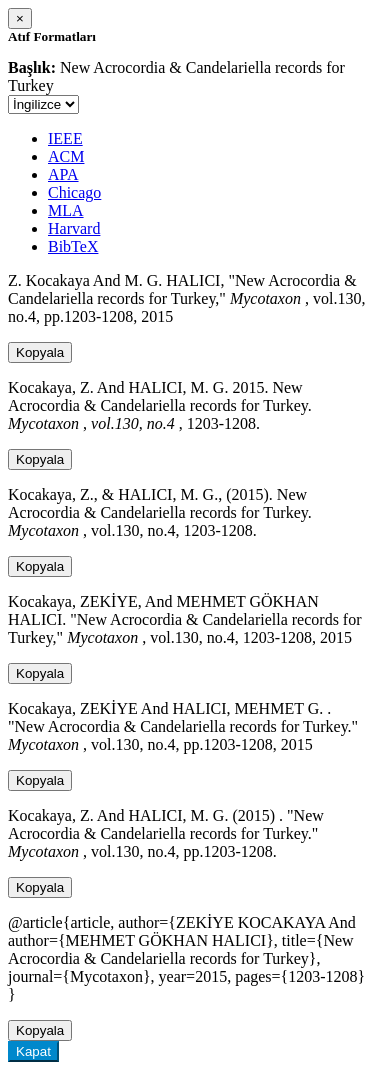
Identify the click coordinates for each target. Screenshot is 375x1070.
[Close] (20, 18)
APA (63, 174)
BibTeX (73, 246)
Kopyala (40, 352)
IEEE (65, 138)
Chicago (74, 192)
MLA (66, 210)
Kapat (33, 1051)
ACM (66, 156)
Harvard (74, 228)
